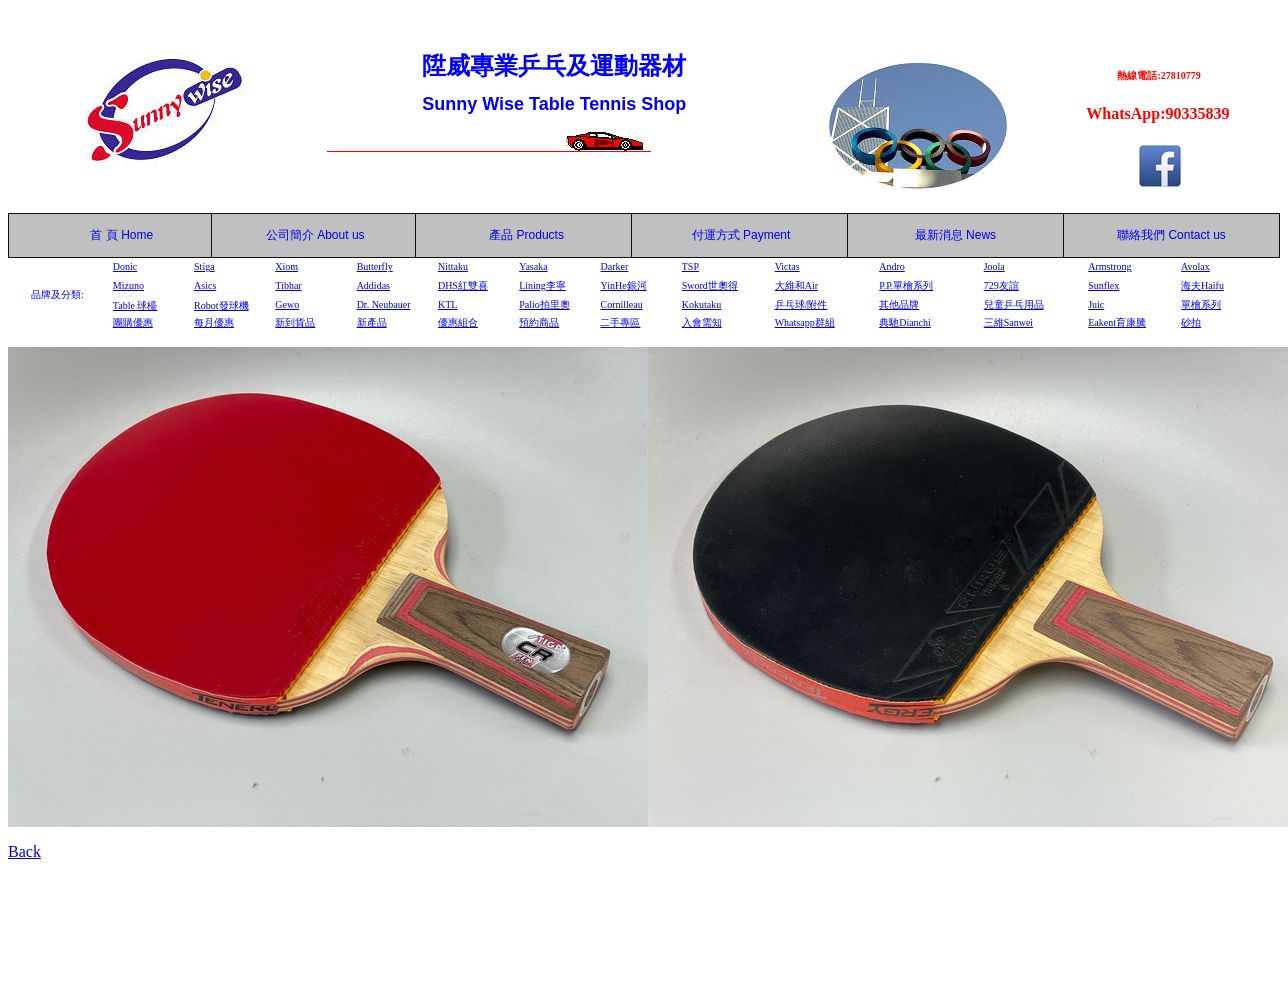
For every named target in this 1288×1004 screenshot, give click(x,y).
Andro (892, 266)
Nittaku (453, 266)
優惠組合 (458, 322)
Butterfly (375, 266)
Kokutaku (701, 304)
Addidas (373, 285)
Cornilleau (621, 304)
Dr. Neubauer (384, 304)
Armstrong (1109, 266)
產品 (526, 235)
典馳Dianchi (905, 322)
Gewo (287, 304)
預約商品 (539, 322)
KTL (447, 304)
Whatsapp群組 (805, 322)
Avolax (1195, 266)
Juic (1096, 304)
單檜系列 (1201, 304)
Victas (787, 266)
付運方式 (741, 235)
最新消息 (955, 235)
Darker (614, 266)
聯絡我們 (1141, 235)
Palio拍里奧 (544, 304)
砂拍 (1191, 322)
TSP (690, 266)
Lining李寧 (542, 285)
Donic (125, 266)
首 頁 (101, 235)
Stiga (204, 266)
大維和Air (796, 285)
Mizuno (128, 285)
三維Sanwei (1008, 322)
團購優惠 (133, 322)
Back (24, 851)
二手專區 (620, 322)
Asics (205, 285)
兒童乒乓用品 (1014, 304)
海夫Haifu (1202, 285)
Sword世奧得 (710, 285)
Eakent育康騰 (1117, 322)
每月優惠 (214, 322)
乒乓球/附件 (801, 304)
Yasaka (533, 266)
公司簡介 (290, 235)
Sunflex (1103, 285)
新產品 (372, 322)
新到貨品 (295, 322)
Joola (994, 266)
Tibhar (288, 285)
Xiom (286, 266)
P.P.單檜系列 (906, 285)
